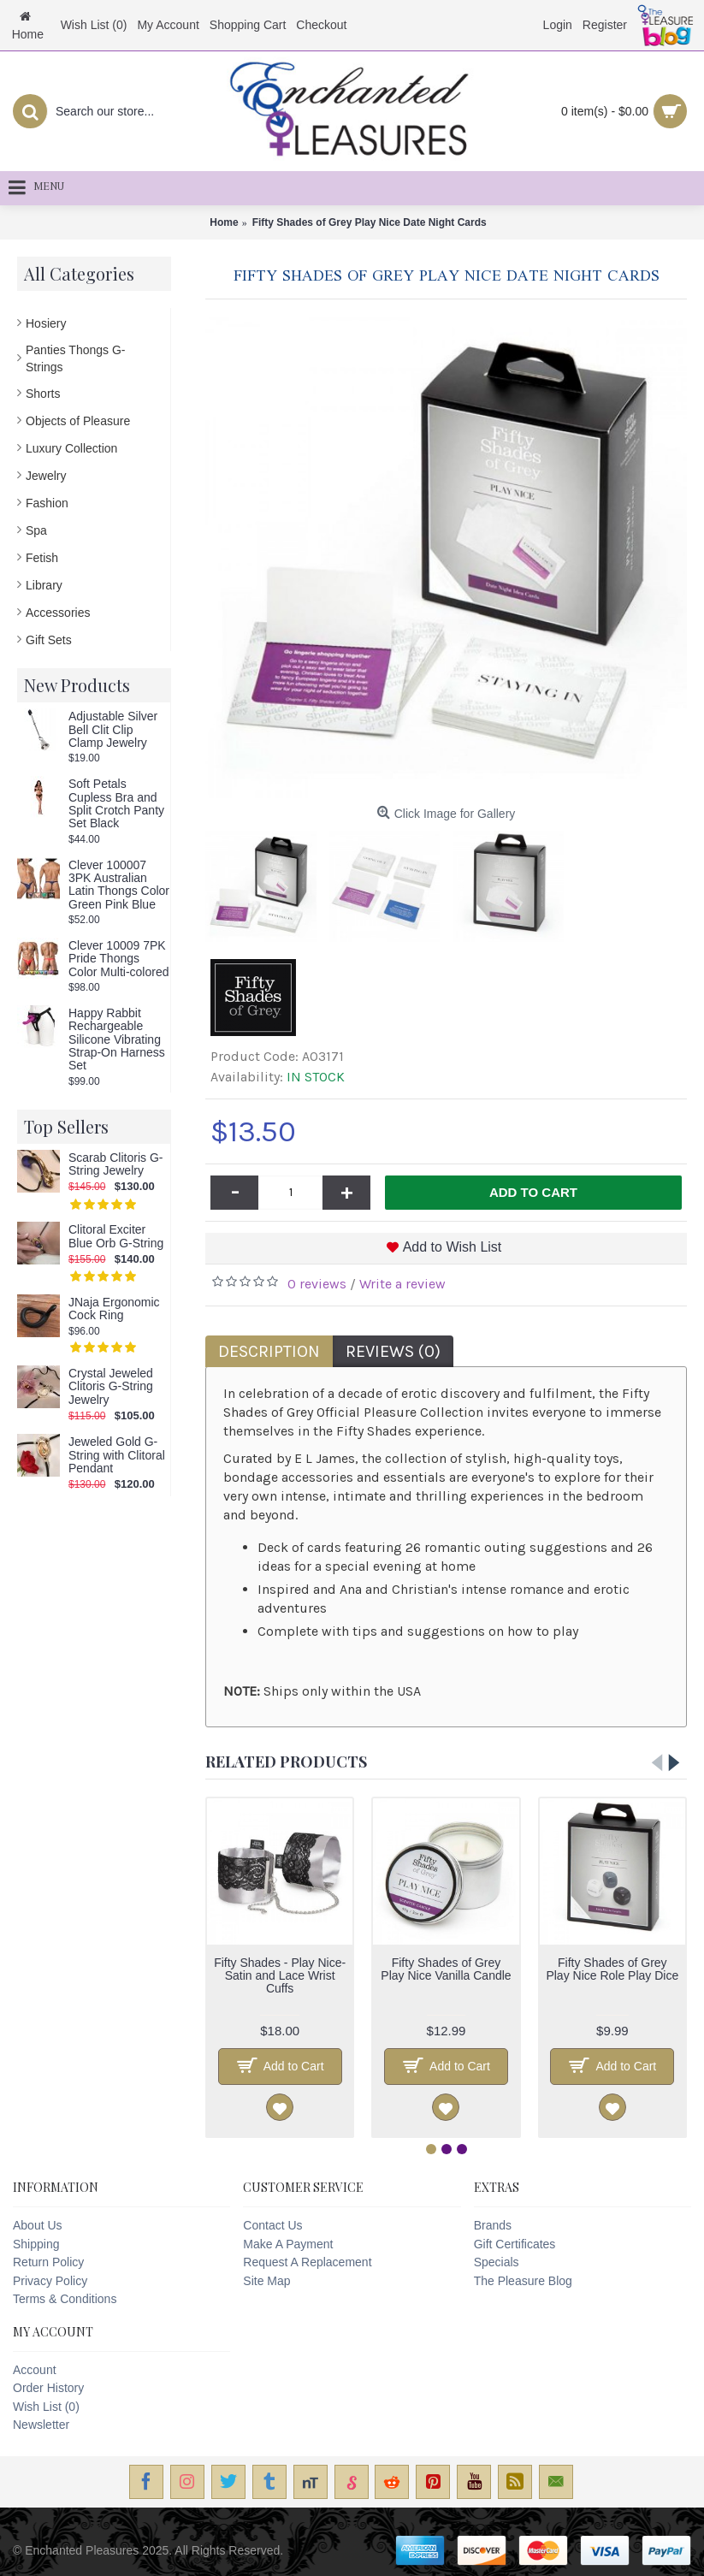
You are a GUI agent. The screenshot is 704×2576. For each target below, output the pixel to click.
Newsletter (41, 2424)
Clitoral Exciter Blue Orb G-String (115, 1236)
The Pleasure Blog (523, 2281)
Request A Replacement (307, 2262)
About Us (37, 2225)
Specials (496, 2262)
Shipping (36, 2244)
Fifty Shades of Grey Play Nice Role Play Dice (612, 1969)
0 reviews (316, 1284)
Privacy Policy (50, 2281)
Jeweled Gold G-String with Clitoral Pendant (116, 1455)
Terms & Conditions (64, 2299)
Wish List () (46, 2406)
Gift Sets (49, 640)
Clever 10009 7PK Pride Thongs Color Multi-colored (118, 959)
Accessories (58, 612)
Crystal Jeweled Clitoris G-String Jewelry (110, 1386)
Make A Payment (288, 2244)
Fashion (47, 503)
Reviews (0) (393, 1351)
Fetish (42, 558)
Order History (48, 2388)
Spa (36, 530)
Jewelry (46, 476)
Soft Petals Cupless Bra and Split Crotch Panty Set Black (116, 804)
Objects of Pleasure (78, 421)
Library (44, 585)
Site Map (266, 2281)
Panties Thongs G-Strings (75, 358)
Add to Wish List (452, 1247)
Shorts (43, 393)
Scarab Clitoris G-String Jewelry (115, 1164)
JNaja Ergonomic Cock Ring (114, 1309)
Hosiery (46, 323)
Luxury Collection (71, 448)
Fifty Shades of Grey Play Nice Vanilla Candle (446, 1969)
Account (34, 2370)
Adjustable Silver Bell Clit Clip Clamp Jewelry (112, 729)
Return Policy (48, 2262)
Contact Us (272, 2225)
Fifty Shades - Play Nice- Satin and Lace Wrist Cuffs (280, 1976)
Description (269, 1351)
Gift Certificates (515, 2244)
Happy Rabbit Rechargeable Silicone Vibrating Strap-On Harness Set (116, 1040)
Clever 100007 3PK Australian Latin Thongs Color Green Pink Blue (118, 885)
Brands (493, 2225)
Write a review (402, 1284)
